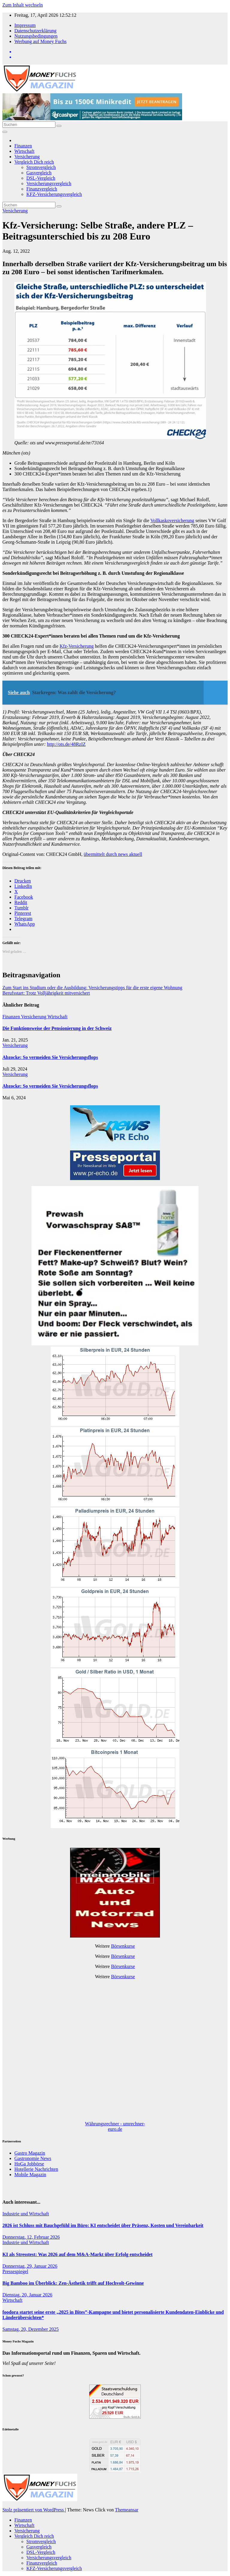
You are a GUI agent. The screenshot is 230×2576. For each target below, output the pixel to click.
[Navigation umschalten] (4, 132)
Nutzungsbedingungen (36, 36)
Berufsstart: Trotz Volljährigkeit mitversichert (46, 993)
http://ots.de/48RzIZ (66, 744)
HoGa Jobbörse (29, 2163)
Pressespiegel (15, 2271)
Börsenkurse (123, 1946)
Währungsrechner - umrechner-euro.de (115, 2126)
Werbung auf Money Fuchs (40, 41)
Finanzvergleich (41, 188)
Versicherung (27, 156)
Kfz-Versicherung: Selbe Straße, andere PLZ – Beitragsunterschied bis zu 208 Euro (97, 231)
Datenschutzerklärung (35, 30)
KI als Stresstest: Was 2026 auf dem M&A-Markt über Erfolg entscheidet (77, 2254)
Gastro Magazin (29, 2153)
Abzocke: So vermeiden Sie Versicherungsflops (50, 1057)
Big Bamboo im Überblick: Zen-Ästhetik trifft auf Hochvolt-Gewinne (73, 2283)
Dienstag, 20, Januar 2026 (27, 2294)
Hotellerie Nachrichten (36, 2169)
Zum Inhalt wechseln (22, 4)
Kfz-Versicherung (77, 646)
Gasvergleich (39, 172)
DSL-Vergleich (40, 178)
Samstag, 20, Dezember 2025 (30, 2329)
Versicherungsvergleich (48, 183)
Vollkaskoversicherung (172, 520)
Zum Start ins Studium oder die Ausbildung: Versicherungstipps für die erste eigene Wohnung (92, 987)
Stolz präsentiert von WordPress (33, 2509)
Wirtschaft (24, 151)
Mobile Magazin (30, 2174)
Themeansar (126, 2509)
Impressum (25, 25)
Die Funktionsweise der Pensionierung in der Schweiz (57, 1028)
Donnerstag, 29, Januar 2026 (30, 2266)
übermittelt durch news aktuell (113, 854)
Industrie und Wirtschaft (25, 2213)
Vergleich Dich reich (34, 161)
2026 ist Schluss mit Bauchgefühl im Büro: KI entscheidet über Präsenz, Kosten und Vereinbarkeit (102, 2225)
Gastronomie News (32, 2158)
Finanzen (23, 145)
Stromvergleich (41, 167)
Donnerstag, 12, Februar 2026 (31, 2237)
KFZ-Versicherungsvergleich (54, 194)
